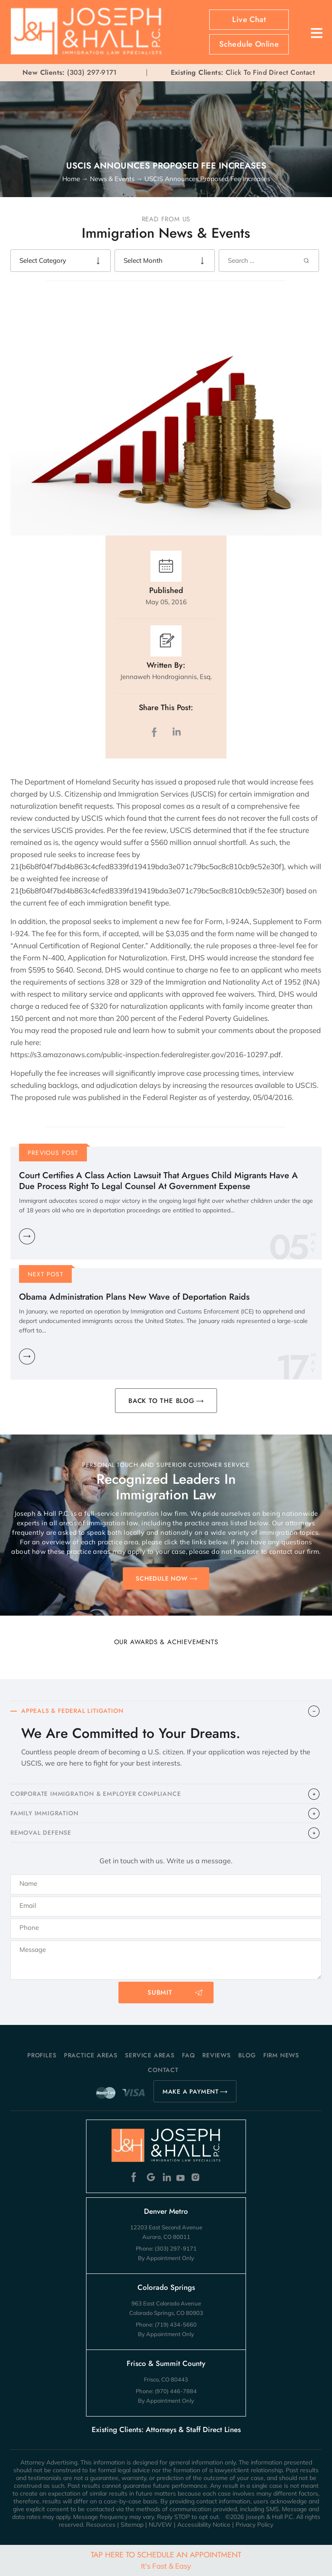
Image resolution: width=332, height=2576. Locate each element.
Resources (100, 2524)
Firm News (281, 2055)
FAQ (188, 2055)
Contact (163, 2070)
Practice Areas (91, 2055)
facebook (156, 732)
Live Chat (249, 19)
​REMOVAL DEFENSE (40, 1832)
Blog (246, 2055)
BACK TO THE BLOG (161, 1401)
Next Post (46, 1274)
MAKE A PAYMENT (191, 2091)
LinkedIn (176, 732)
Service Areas (149, 2055)
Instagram (196, 2177)
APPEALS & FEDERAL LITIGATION (72, 1710)
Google (151, 2177)
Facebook (136, 2177)
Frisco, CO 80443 (166, 2379)
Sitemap (132, 2524)
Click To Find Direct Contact (243, 72)
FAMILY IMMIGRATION (44, 1813)
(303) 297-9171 (92, 72)
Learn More (27, 1236)
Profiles (41, 2055)
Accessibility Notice (203, 2524)
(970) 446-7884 (176, 2391)
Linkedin (166, 2177)
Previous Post (53, 1152)
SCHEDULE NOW (162, 1578)
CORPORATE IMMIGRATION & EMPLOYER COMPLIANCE (95, 1793)
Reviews (216, 2055)
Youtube (181, 2177)
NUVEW (160, 2524)
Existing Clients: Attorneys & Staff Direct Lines (166, 2429)
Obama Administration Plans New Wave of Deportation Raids (134, 1296)
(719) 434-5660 (176, 2324)
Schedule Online (249, 44)
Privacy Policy (254, 2524)
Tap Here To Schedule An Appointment (166, 2559)
